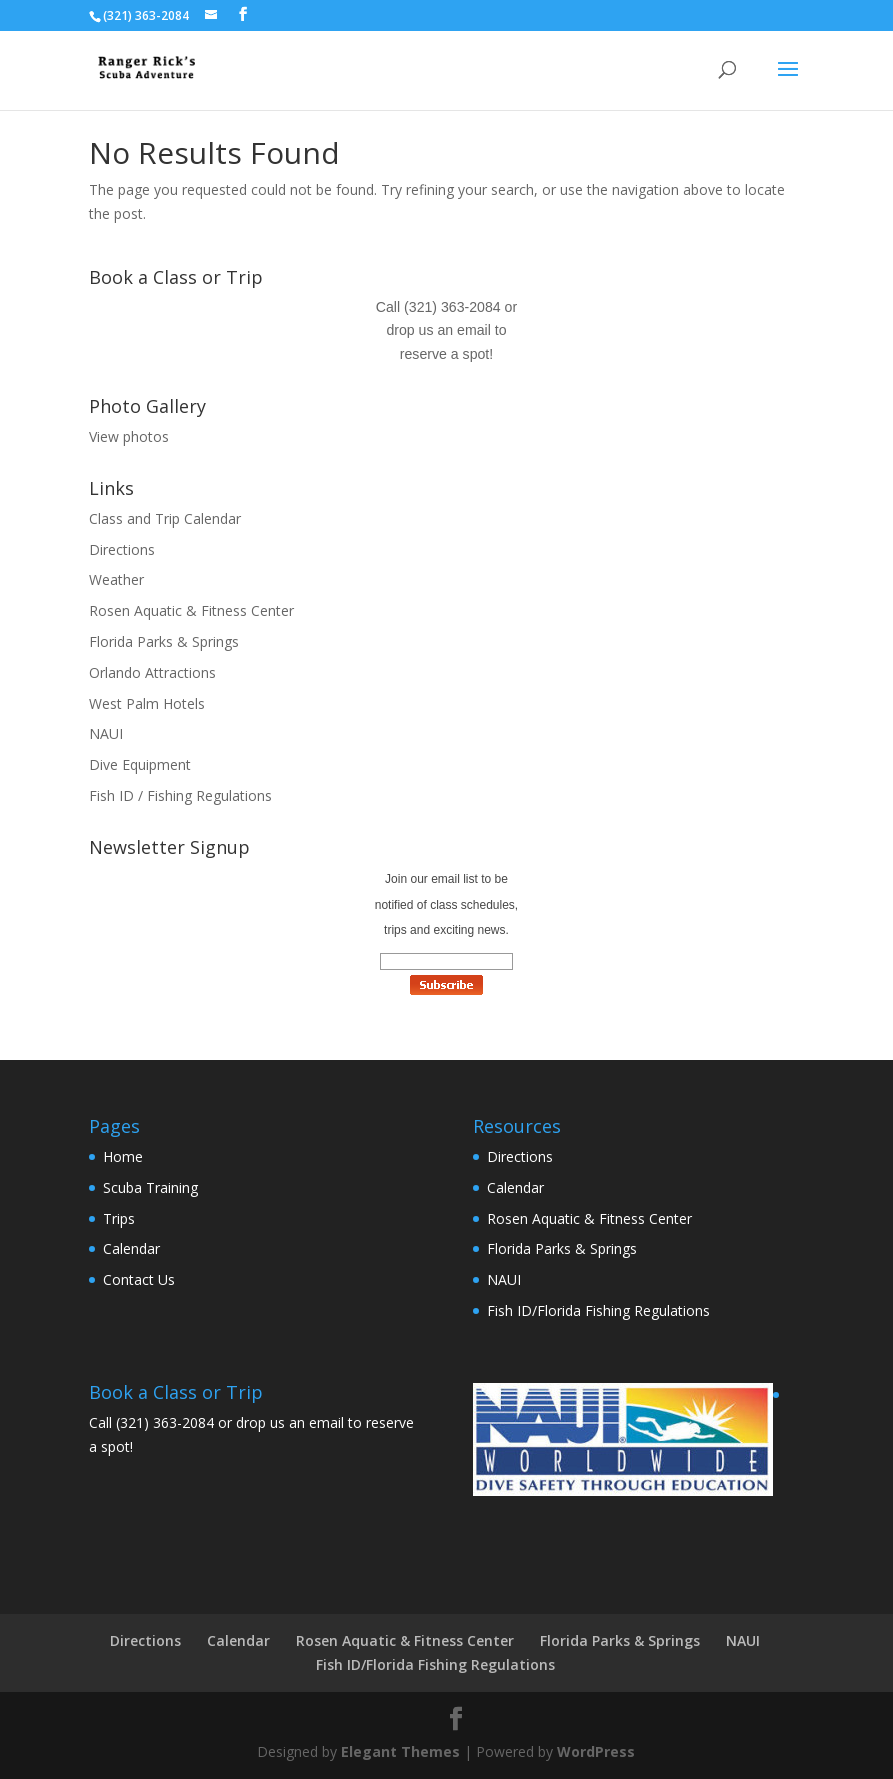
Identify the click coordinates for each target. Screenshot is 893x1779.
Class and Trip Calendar (165, 518)
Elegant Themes (400, 1751)
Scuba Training (150, 1187)
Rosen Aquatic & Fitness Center (191, 610)
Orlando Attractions (152, 672)
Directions (122, 549)
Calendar (131, 1248)
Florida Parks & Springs (164, 641)
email (474, 330)
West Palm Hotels (147, 703)
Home (123, 1156)
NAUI (106, 733)
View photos (129, 436)
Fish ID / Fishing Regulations (180, 795)
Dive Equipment (140, 764)
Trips (119, 1218)
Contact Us (139, 1279)
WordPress (596, 1751)
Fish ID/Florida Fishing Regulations (598, 1310)
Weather (116, 579)
